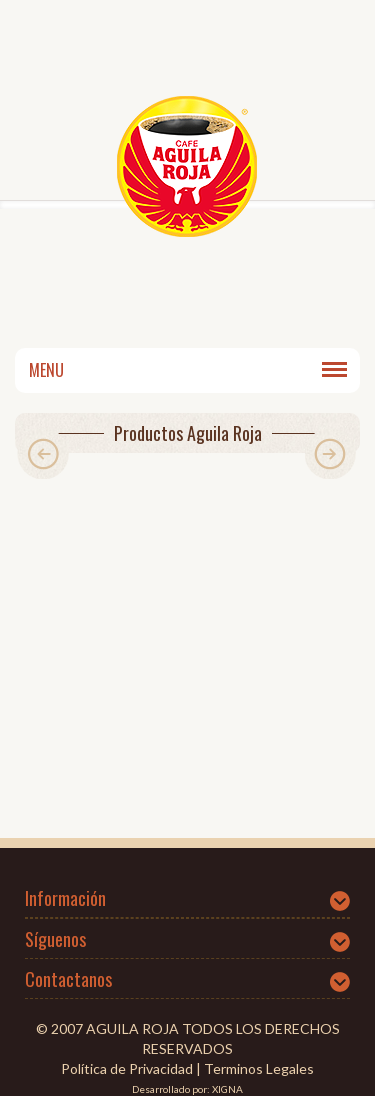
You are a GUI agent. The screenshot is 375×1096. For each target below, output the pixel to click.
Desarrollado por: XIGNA (187, 1089)
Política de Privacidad (127, 1068)
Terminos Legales (259, 1068)
